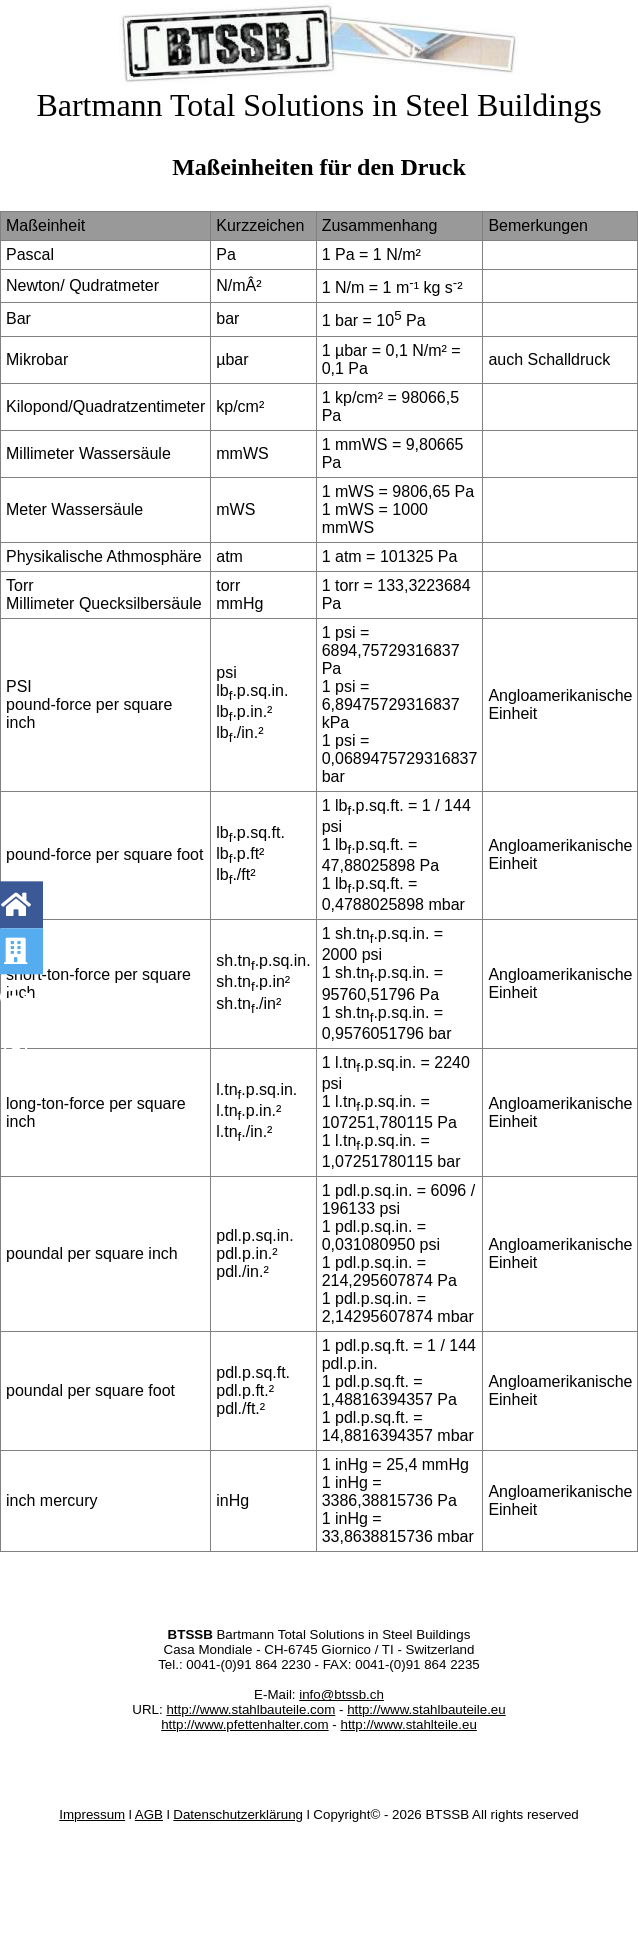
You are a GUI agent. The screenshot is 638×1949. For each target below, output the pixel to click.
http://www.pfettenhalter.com (244, 1724)
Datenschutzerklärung (238, 1814)
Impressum (92, 1814)
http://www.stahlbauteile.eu (426, 1709)
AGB (149, 1814)
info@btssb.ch (341, 1694)
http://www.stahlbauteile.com (250, 1709)
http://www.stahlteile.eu (408, 1724)
